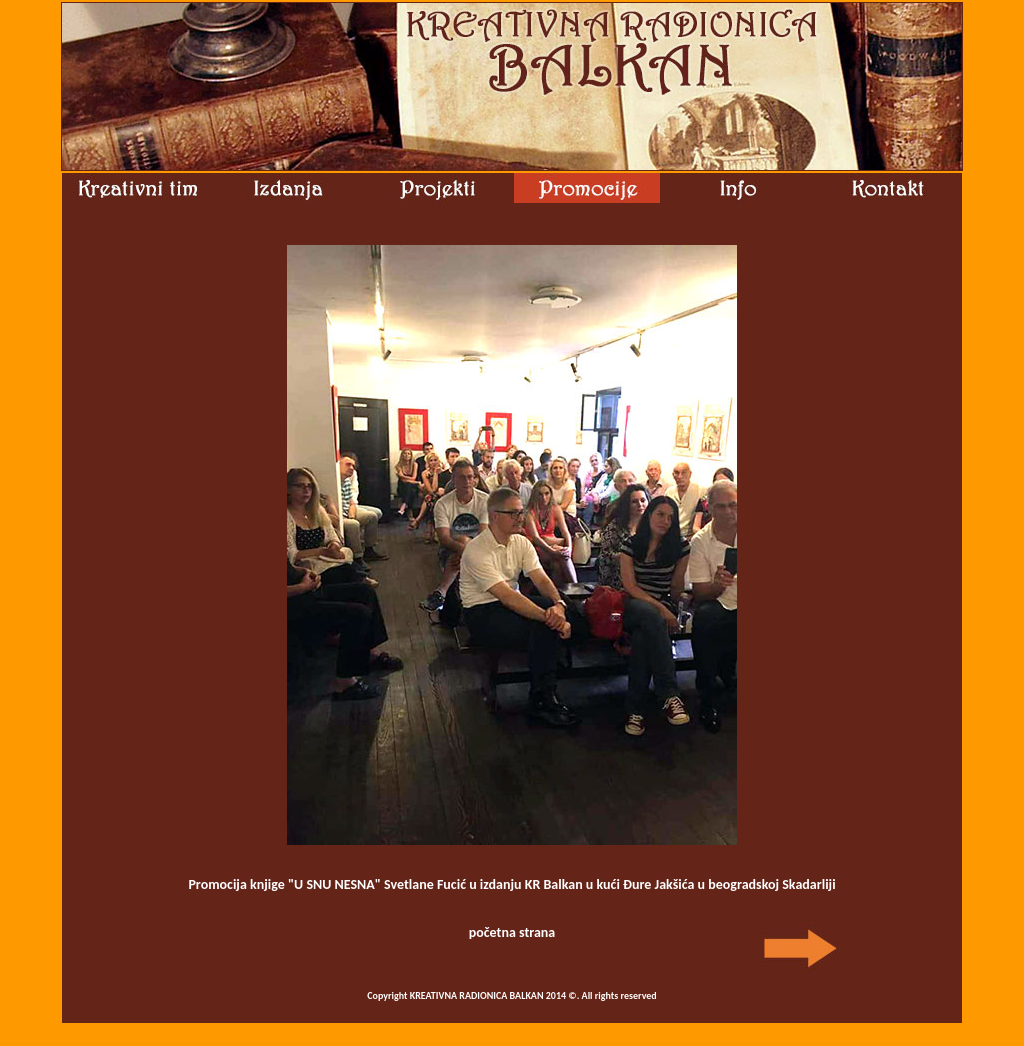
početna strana (512, 932)
